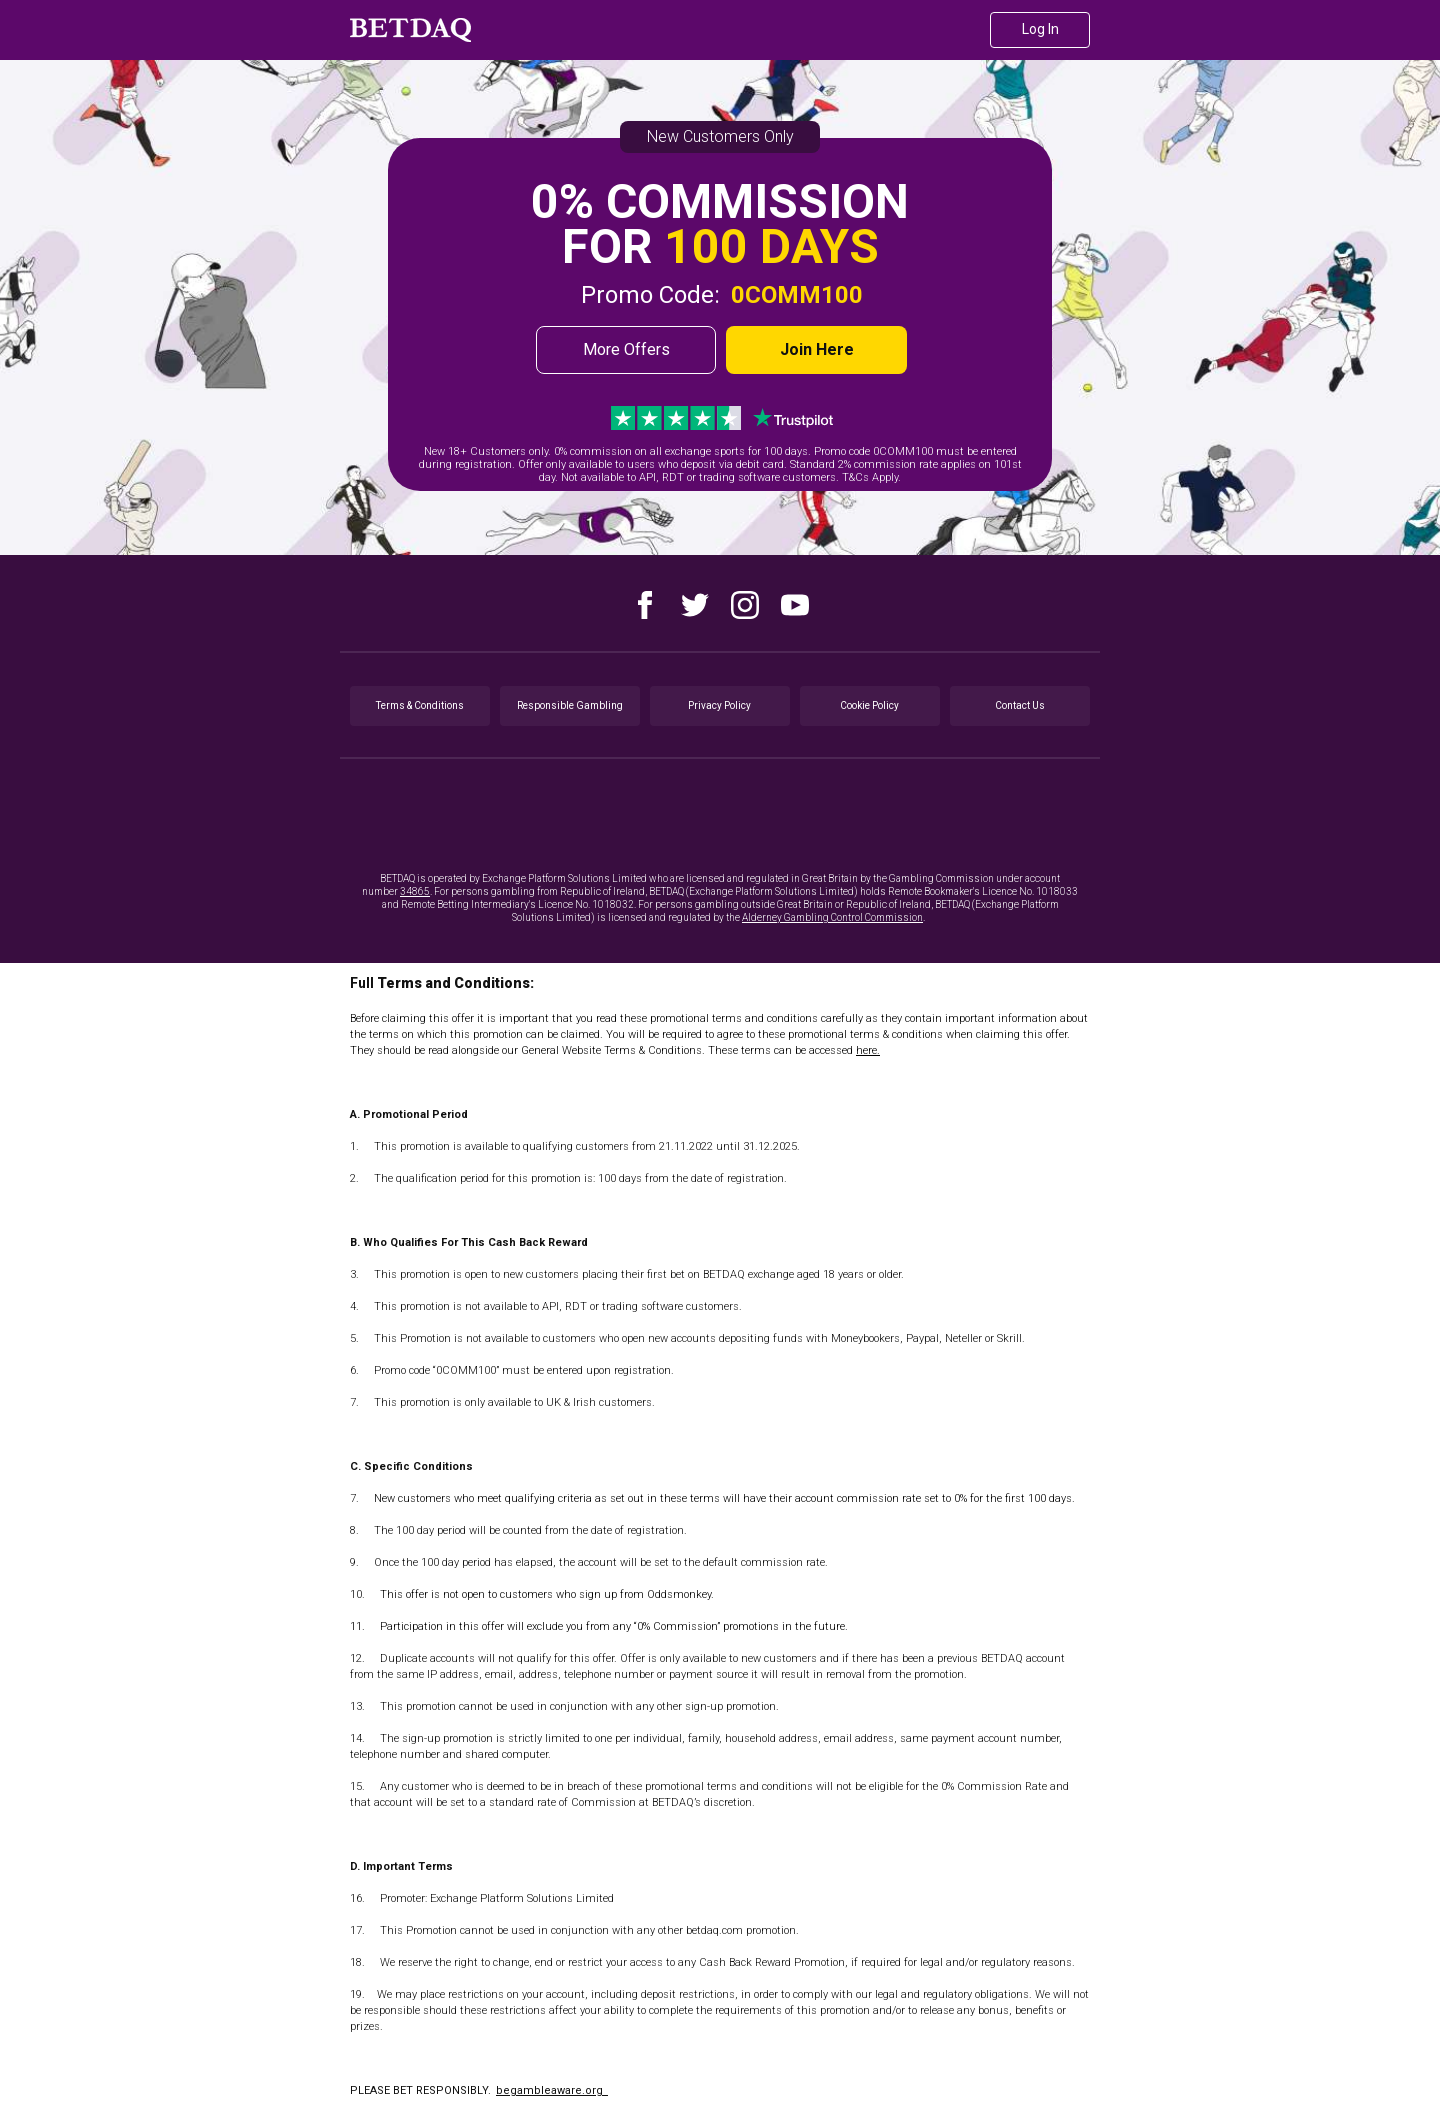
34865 (415, 891)
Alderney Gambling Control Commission (832, 917)
